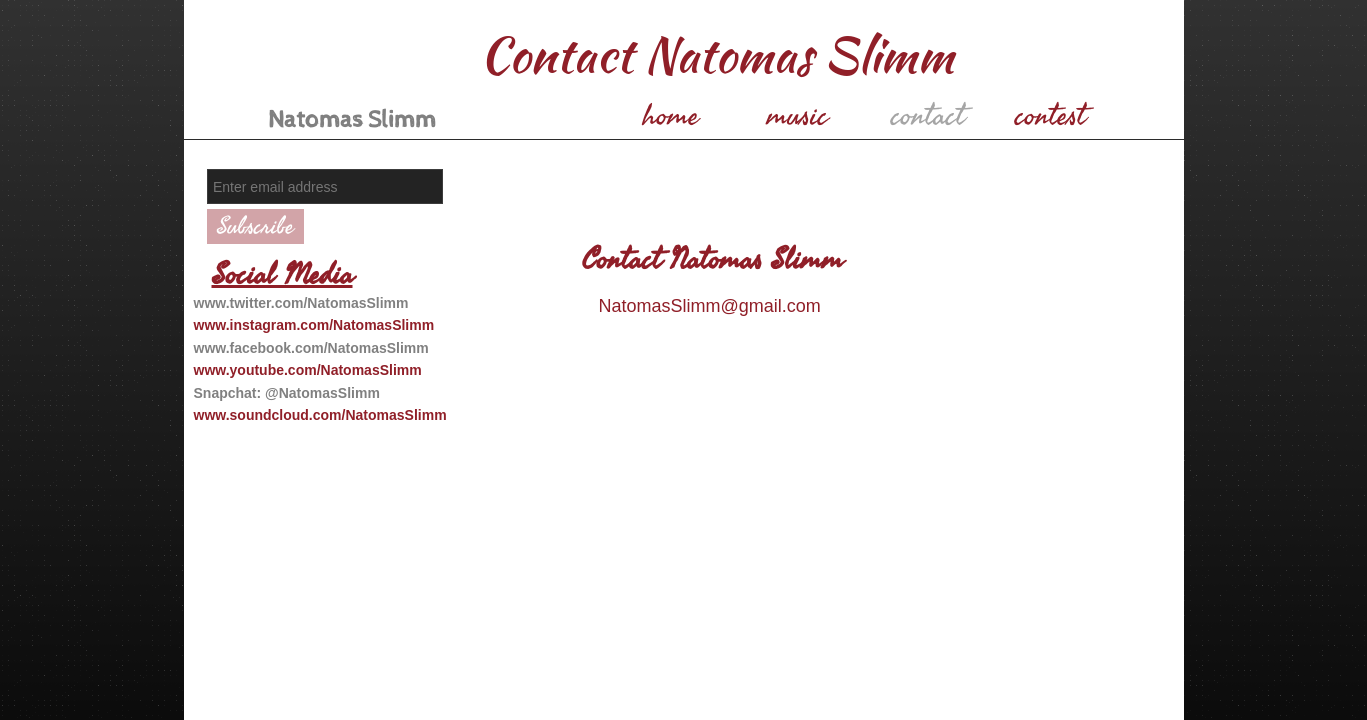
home (671, 116)
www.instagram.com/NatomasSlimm (314, 325)
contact (928, 116)
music (797, 116)
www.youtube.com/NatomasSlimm (308, 370)
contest (1050, 116)
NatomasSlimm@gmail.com (710, 306)
